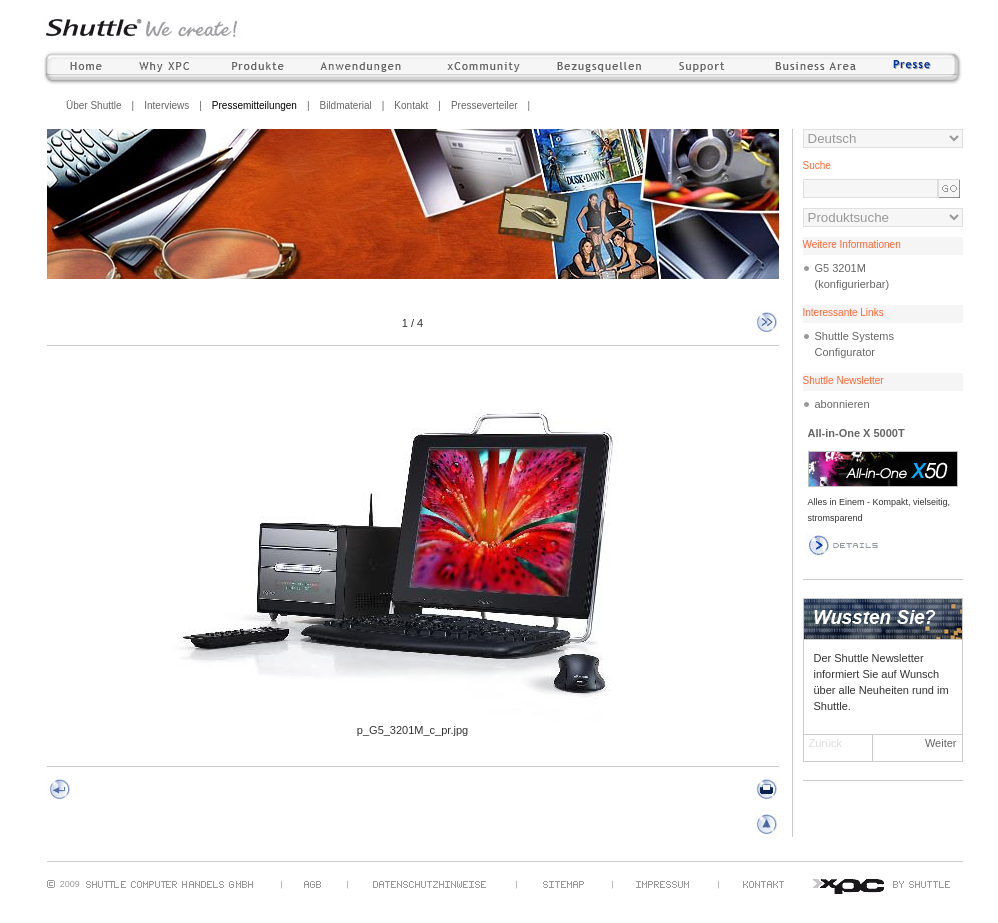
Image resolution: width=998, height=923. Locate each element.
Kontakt (411, 105)
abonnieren (842, 404)
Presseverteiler (484, 105)
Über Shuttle (94, 105)
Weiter (941, 743)
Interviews (166, 105)
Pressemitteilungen (254, 105)
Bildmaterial (345, 105)
